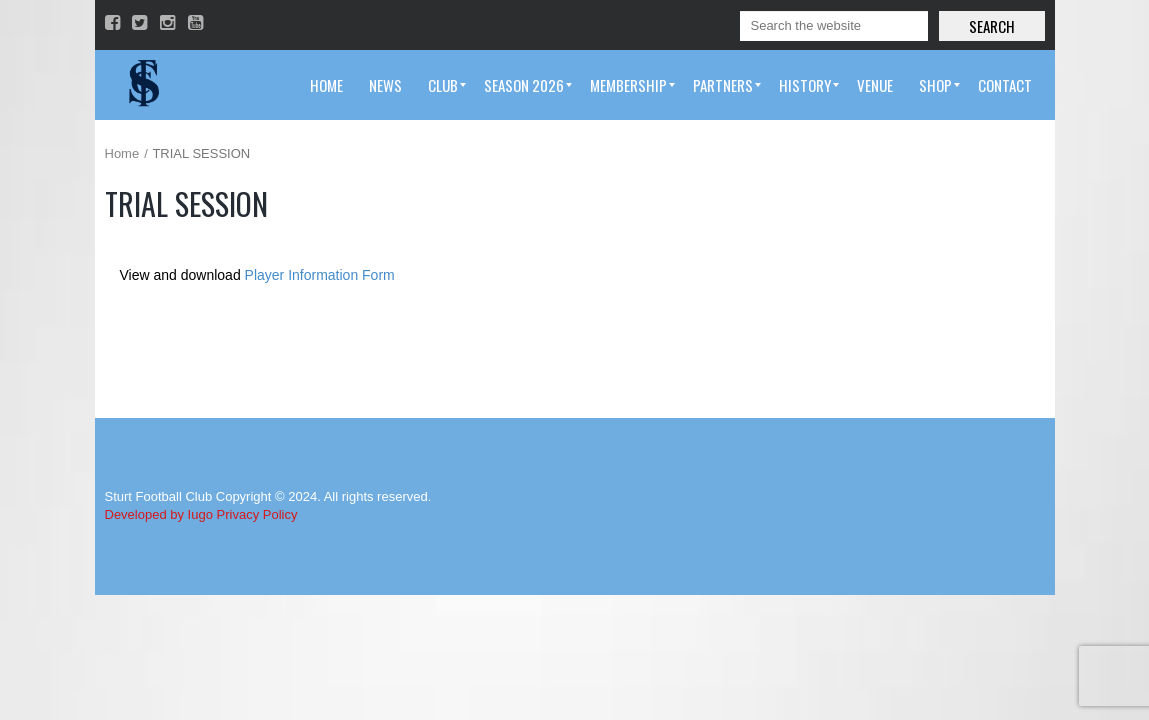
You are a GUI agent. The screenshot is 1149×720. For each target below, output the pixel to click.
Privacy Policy (257, 514)
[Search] (834, 26)
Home (122, 153)
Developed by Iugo (159, 514)
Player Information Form (320, 275)
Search (992, 26)
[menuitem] (326, 85)
